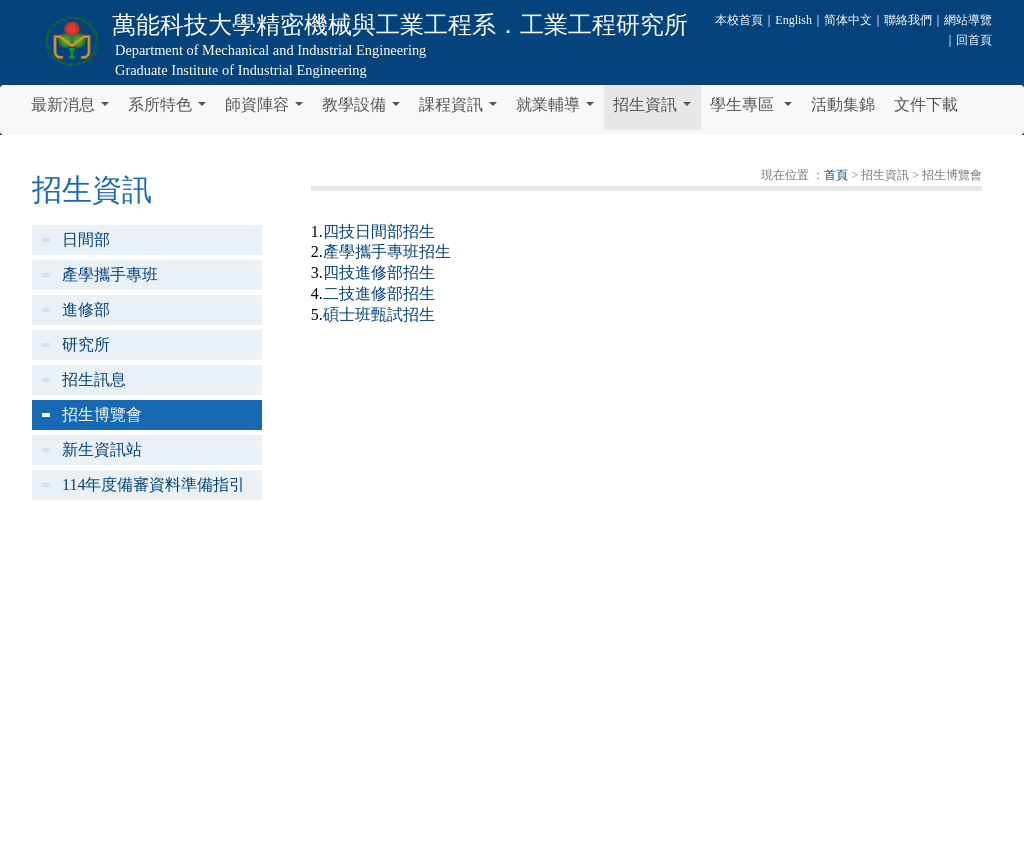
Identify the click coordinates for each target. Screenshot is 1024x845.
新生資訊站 (102, 449)
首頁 (836, 175)
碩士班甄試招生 (379, 314)
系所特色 (171, 110)
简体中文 (848, 20)
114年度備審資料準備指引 (153, 484)
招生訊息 (94, 379)
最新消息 (74, 110)
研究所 (86, 344)
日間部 (86, 239)
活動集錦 (843, 104)
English (793, 20)
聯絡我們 (908, 20)
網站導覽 (968, 20)
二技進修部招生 (379, 293)
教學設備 (365, 110)
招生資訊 (656, 110)
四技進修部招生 (379, 272)
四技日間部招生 (379, 231)
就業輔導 (559, 110)
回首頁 (974, 40)
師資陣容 (268, 110)
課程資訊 (462, 110)
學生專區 (755, 110)
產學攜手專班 (110, 274)
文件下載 (926, 104)
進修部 (86, 309)
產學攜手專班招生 (387, 251)
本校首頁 (739, 20)
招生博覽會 (102, 414)
